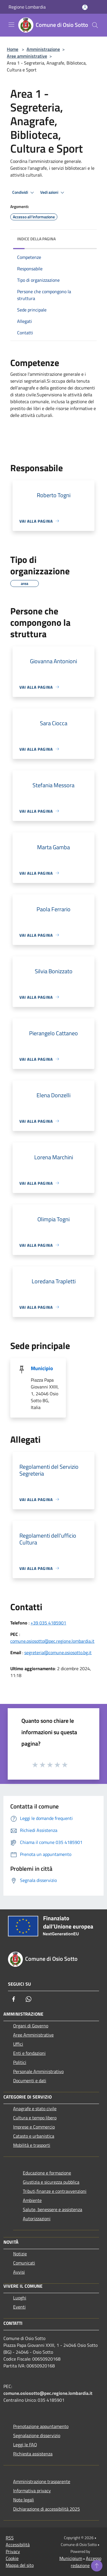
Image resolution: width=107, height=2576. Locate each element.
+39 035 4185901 (48, 1622)
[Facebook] (13, 1999)
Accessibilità (18, 2544)
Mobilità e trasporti (31, 2145)
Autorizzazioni (37, 2218)
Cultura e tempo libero (34, 2117)
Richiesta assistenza (33, 2453)
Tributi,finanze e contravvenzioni (54, 2191)
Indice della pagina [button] (36, 239)
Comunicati (24, 2262)
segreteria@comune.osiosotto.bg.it (58, 1652)
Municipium (70, 2558)
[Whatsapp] (28, 1999)
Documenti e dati (29, 2080)
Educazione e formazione (47, 2172)
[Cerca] (95, 25)
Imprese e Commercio (34, 2126)
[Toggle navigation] (11, 24)
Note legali (23, 2499)
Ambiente (32, 2200)
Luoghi (19, 2297)
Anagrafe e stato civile (34, 2108)
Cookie (12, 2558)
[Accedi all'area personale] (84, 7)
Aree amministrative (27, 56)
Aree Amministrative (33, 2034)
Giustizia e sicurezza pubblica (51, 2182)
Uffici (18, 2044)
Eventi (19, 2306)
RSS (10, 2537)
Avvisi (19, 2272)
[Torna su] (96, 2565)
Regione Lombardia (27, 6)
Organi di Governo (30, 2025)
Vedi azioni (53, 192)
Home (12, 49)
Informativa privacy (32, 2490)
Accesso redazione (86, 2562)
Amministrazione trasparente (41, 2481)
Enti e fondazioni (29, 2053)
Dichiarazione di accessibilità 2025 (46, 2508)
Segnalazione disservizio (36, 2435)
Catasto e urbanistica (33, 2136)
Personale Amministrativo (38, 2071)
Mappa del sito (20, 2565)
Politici (19, 2062)
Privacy (13, 2551)
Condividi (24, 192)
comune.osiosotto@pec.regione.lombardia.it (52, 1641)
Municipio (42, 1368)
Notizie (20, 2253)
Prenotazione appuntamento (40, 2426)
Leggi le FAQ (25, 2444)
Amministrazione (43, 49)
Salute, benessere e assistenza (52, 2209)
